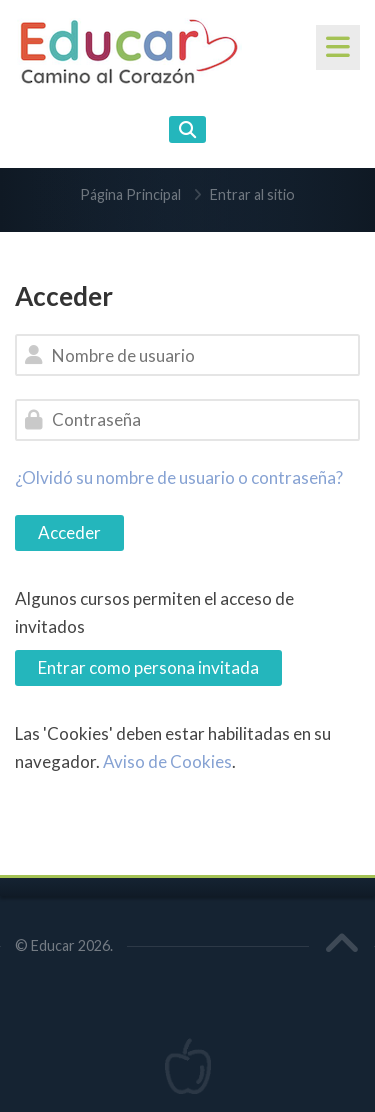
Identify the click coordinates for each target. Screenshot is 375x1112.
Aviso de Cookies (167, 761)
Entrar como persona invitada (148, 667)
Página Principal (130, 195)
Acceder (69, 532)
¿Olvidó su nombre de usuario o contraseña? (179, 477)
